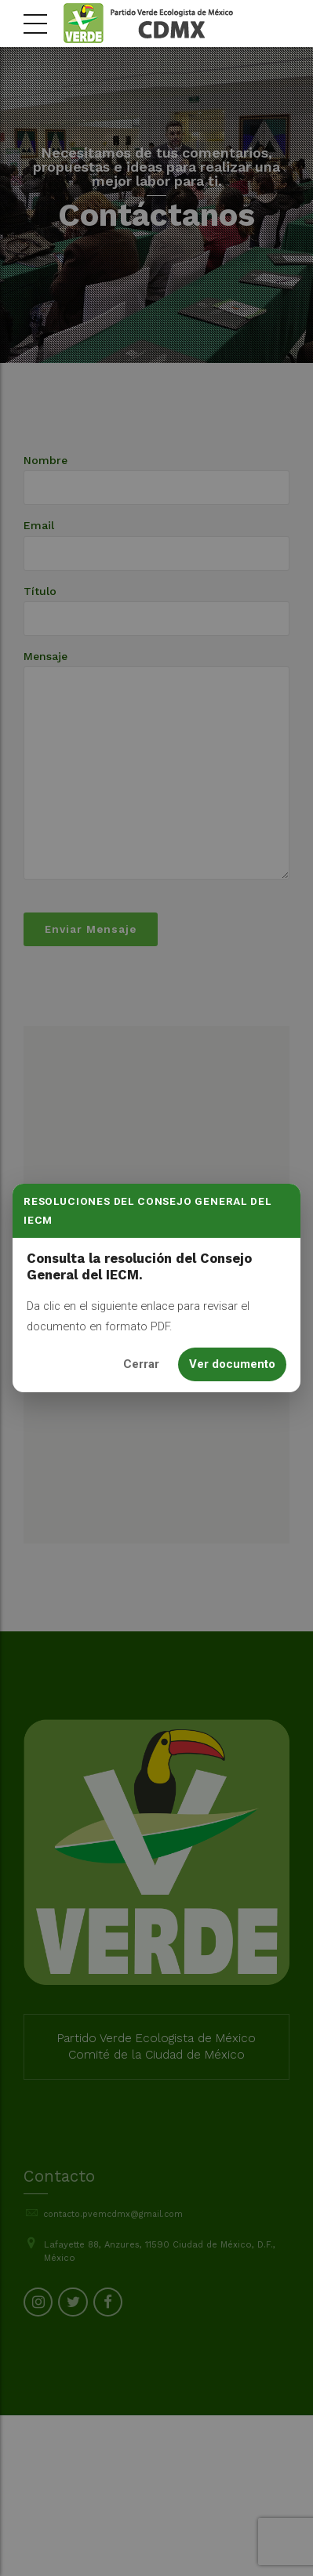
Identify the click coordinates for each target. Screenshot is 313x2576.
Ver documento (232, 1364)
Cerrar (141, 1364)
